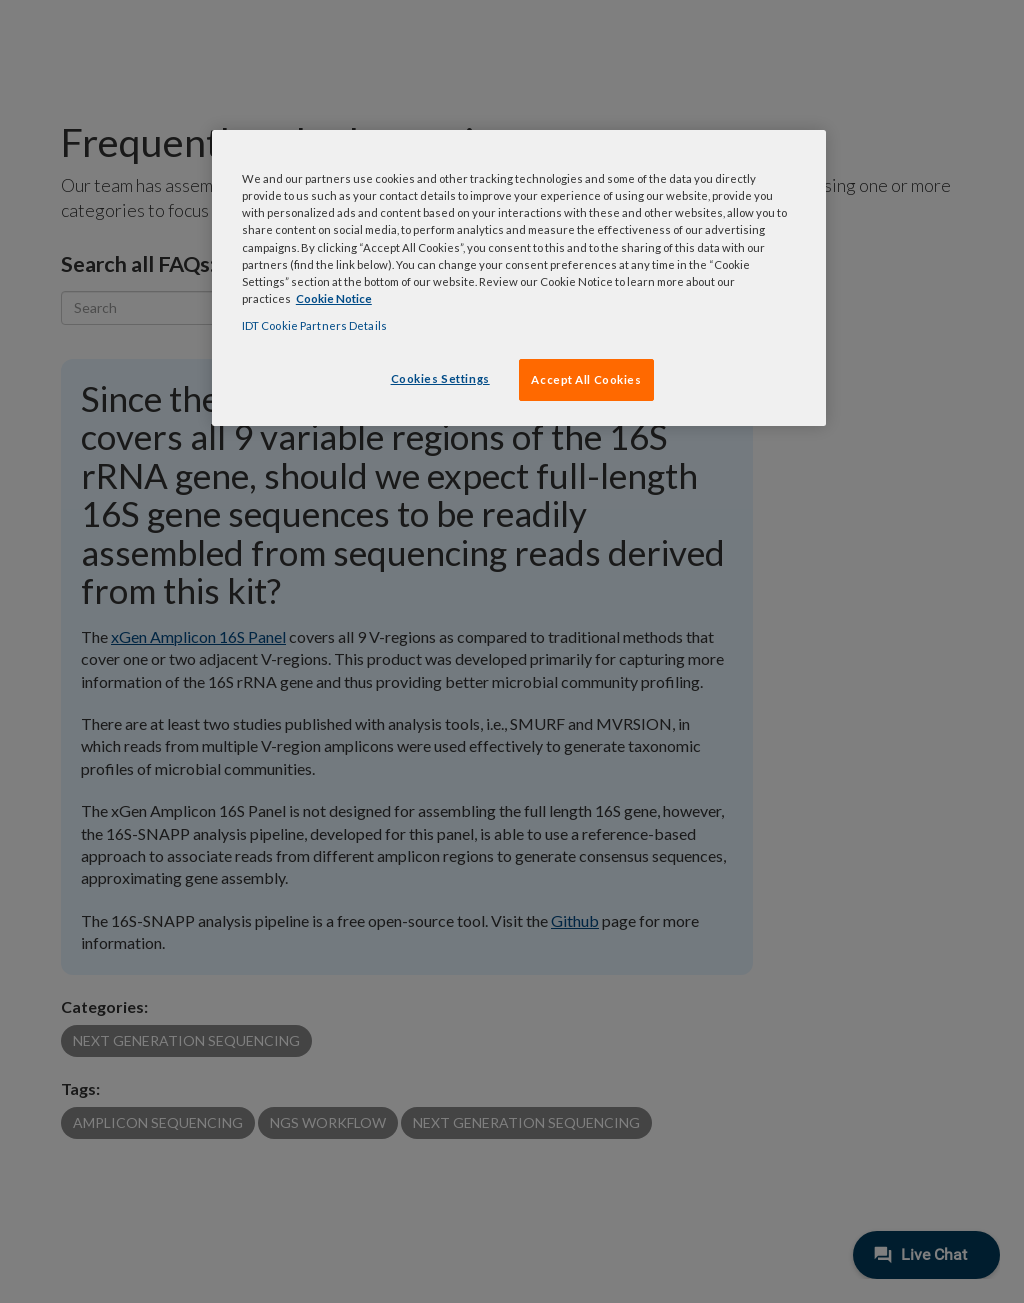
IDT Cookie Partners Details (314, 325)
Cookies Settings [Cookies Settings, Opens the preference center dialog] (440, 378)
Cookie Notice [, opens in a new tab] (334, 298)
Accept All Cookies (586, 379)
